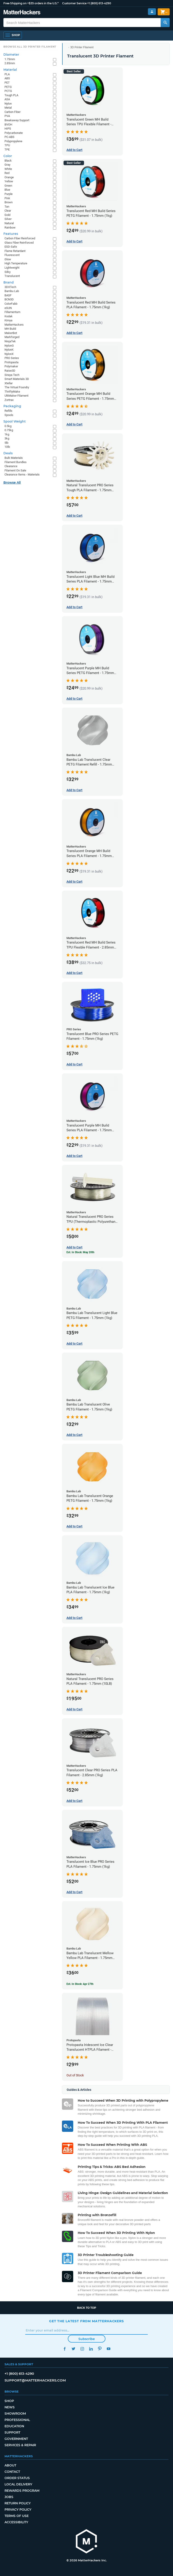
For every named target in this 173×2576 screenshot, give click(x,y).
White (8, 169)
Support (12, 2432)
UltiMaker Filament (16, 395)
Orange (9, 177)
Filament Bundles (16, 462)
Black (8, 160)
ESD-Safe (11, 246)
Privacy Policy (18, 2509)
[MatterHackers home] (86, 2542)
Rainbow (10, 227)
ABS (7, 78)
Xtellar (9, 383)
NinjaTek (10, 341)
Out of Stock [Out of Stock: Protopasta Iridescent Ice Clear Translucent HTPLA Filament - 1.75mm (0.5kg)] (75, 2075)
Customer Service (74, 3)
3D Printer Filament (81, 47)
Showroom (15, 2413)
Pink (7, 198)
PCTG (8, 91)
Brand (8, 282)
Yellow (9, 181)
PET (7, 82)
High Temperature (16, 263)
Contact (12, 2472)
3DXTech (10, 287)
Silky (8, 272)
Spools (9, 415)
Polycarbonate (14, 133)
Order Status (17, 2478)
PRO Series (12, 358)
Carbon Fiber (12, 112)
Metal (8, 107)
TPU (7, 145)
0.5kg (8, 426)
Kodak (9, 316)
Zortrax (9, 400)
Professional (17, 2420)
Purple (9, 194)
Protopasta (11, 362)
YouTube (108, 2349)
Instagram (82, 2349)
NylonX (9, 354)
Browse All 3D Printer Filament (29, 46)
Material (10, 70)
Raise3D (10, 370)
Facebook (64, 2349)
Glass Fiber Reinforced (19, 242)
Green (8, 185)
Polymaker (11, 366)
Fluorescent (12, 255)
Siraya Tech (12, 375)
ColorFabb (11, 303)
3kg (7, 438)
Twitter (73, 2349)
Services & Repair (20, 2445)
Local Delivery (18, 2484)
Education (14, 2426)
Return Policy (18, 2503)
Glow (8, 259)
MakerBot (11, 333)
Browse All (12, 482)
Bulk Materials (14, 457)
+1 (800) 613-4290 (99, 3)
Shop (9, 2401)
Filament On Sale (15, 470)
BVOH (8, 124)
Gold (7, 215)
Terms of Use (17, 2516)
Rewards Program (22, 2491)
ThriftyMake (12, 391)
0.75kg (9, 430)
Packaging (12, 406)
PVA (7, 116)
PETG (8, 87)
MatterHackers (14, 324)
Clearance (11, 466)
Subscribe (86, 2339)
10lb (7, 446)
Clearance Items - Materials (22, 474)
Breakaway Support (17, 120)
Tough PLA (11, 95)
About (10, 2465)
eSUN (8, 308)
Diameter (11, 55)
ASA (7, 99)
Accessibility (16, 2522)
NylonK (9, 349)
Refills (8, 410)
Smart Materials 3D (17, 379)
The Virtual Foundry (17, 387)
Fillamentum (12, 312)
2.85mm (10, 63)
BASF (8, 295)
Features (10, 234)
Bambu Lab (12, 291)
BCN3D (9, 299)
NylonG (9, 345)
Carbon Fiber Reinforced (20, 238)
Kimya (8, 320)
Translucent (12, 276)
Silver (8, 219)
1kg (7, 434)
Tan (7, 206)
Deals (8, 453)
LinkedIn (91, 2349)
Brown (9, 202)
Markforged (12, 337)
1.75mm (10, 59)
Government (16, 2439)
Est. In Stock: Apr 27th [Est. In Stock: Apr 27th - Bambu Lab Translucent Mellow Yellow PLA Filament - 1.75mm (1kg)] (79, 1984)
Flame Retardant (15, 251)
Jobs (9, 2497)
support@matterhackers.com (35, 2380)
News (10, 2407)
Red (7, 173)
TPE (7, 149)
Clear (8, 210)
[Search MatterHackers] (165, 22)
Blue (7, 189)
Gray (7, 164)
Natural (9, 223)
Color (7, 156)
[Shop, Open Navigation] (12, 35)
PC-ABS (9, 137)
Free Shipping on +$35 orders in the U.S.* (31, 3)
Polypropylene (13, 141)
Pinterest (100, 2349)
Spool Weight (14, 421)
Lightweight (12, 267)
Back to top (86, 2307)
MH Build (10, 328)
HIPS (8, 128)
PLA (7, 74)
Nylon (8, 103)
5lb (6, 442)
